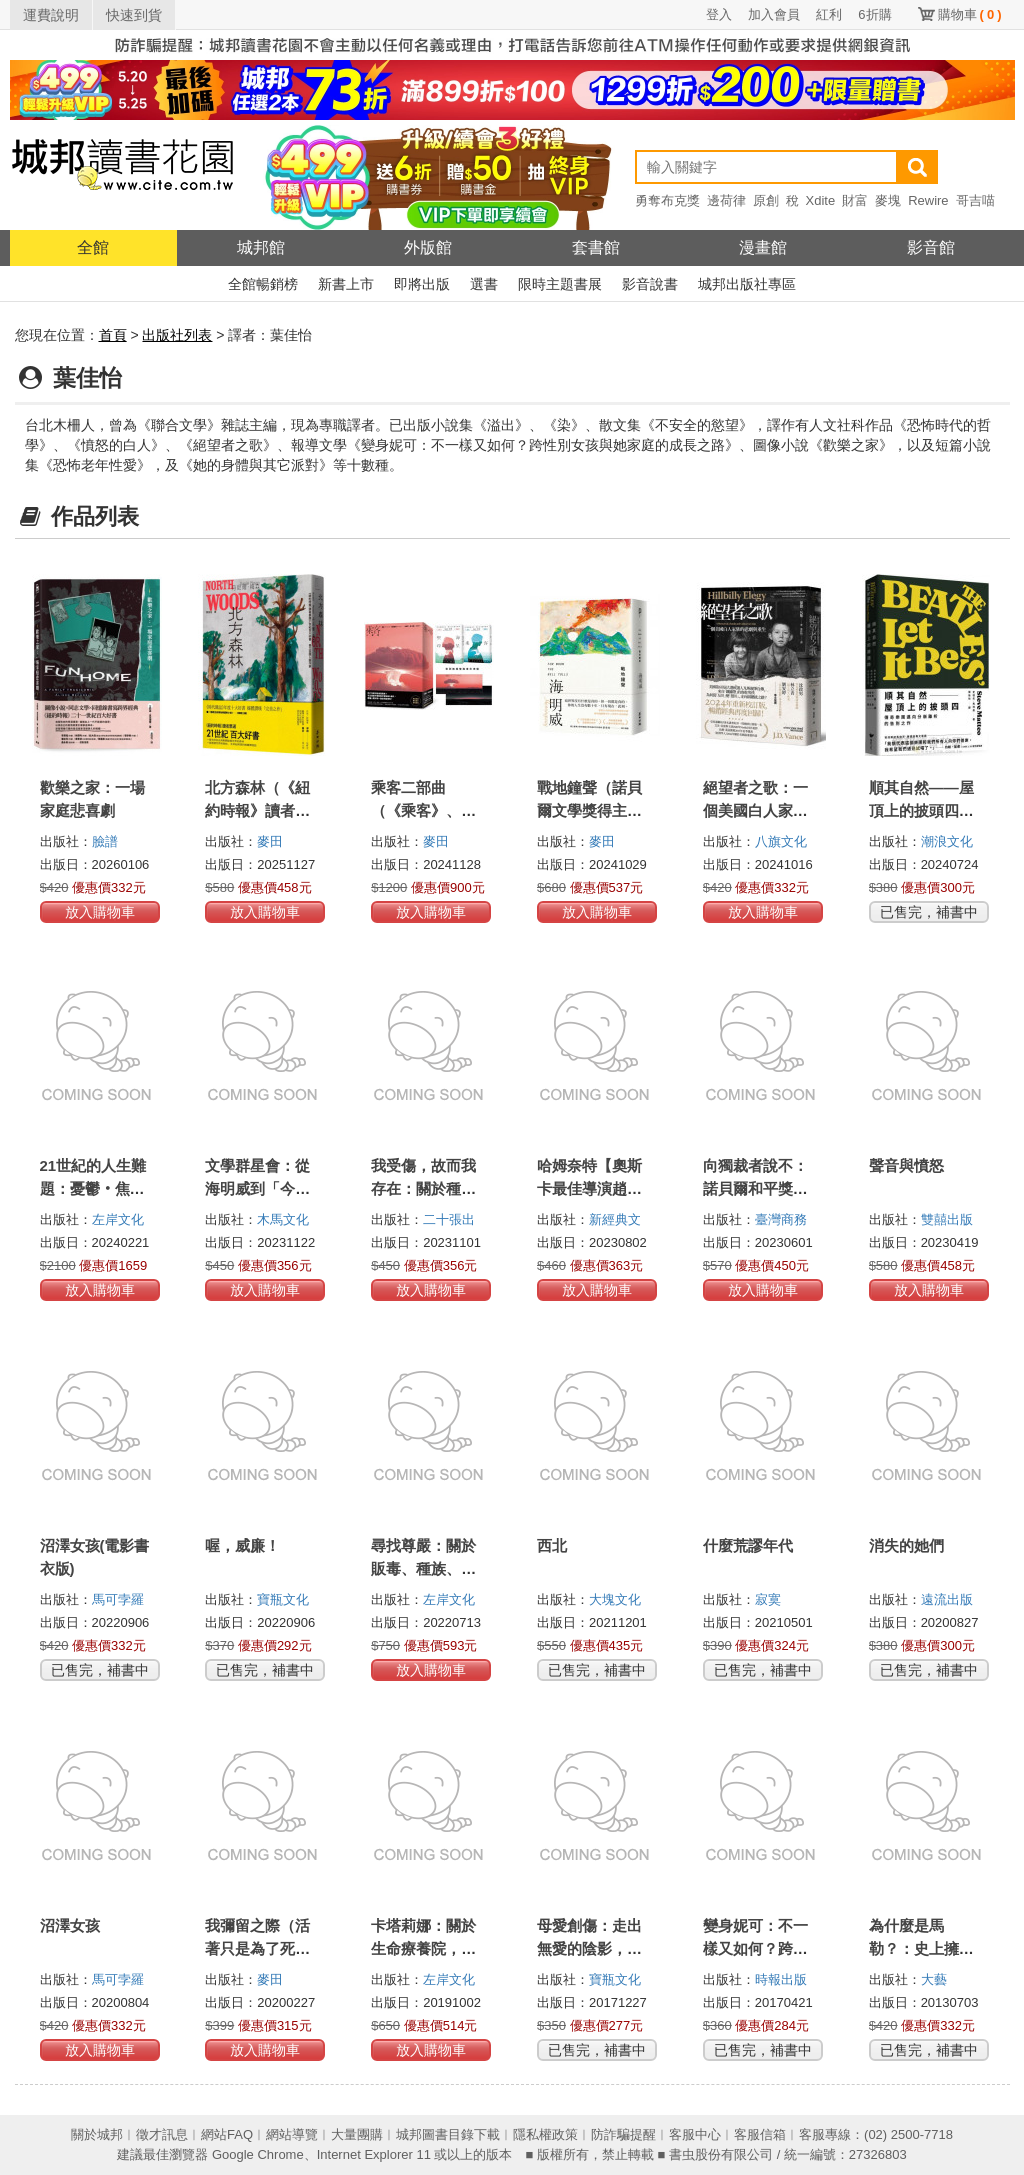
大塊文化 (615, 1599)
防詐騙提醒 (623, 2134)
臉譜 (105, 841)
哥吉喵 (975, 200)
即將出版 (422, 284)
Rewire (928, 200)
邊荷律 (726, 200)
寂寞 (768, 1599)
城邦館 (261, 247)
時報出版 (781, 1979)
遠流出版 (947, 1599)
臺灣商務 (781, 1219)
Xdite (821, 200)
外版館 (428, 247)
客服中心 (695, 2134)
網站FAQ (227, 2134)
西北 (552, 1545)
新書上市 (346, 284)
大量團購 (357, 2134)
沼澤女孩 (70, 1925)
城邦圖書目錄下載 (448, 2134)
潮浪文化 (947, 841)
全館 (93, 247)
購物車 (970, 14)
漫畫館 (763, 247)
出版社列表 (177, 335)
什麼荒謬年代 (748, 1545)
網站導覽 (292, 2134)
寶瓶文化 (283, 1599)
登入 (719, 14)
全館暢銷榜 (263, 284)
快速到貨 (134, 15)
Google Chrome (258, 2154)
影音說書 (650, 284)
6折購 (874, 14)
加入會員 (774, 14)
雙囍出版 (947, 1219)
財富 (855, 200)
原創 (766, 200)
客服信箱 (760, 2134)
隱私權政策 (545, 2134)
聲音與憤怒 (906, 1165)
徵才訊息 (162, 2134)
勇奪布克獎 (667, 200)
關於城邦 (97, 2134)
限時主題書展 (560, 284)
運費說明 (51, 15)
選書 (484, 284)
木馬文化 (283, 1219)
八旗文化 (781, 841)
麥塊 (888, 200)
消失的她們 (906, 1545)
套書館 (596, 247)
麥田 (270, 841)
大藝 (934, 1979)
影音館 (931, 247)
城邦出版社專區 (747, 284)
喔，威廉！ (242, 1545)
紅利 (829, 14)
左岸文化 (118, 1219)
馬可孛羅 (118, 1599)
